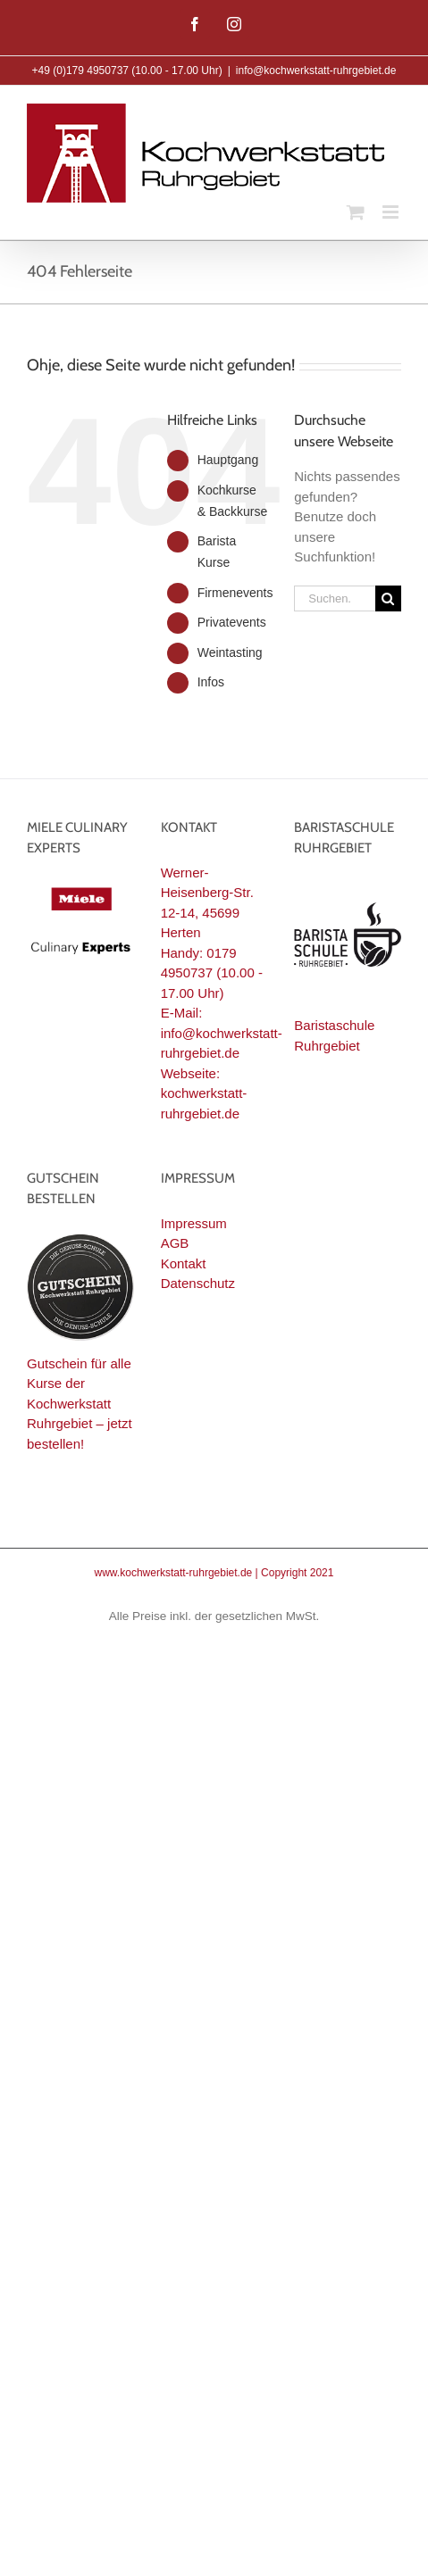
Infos (210, 682)
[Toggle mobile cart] (356, 212)
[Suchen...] (334, 598)
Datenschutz (198, 1283)
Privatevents (231, 622)
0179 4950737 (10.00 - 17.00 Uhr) (212, 973)
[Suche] (388, 598)
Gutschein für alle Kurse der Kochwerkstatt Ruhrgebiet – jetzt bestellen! (79, 1403)
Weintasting (230, 652)
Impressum (194, 1223)
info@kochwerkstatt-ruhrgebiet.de (316, 70)
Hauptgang (228, 460)
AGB (175, 1243)
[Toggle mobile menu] (391, 212)
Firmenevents (235, 593)
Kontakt (183, 1263)
